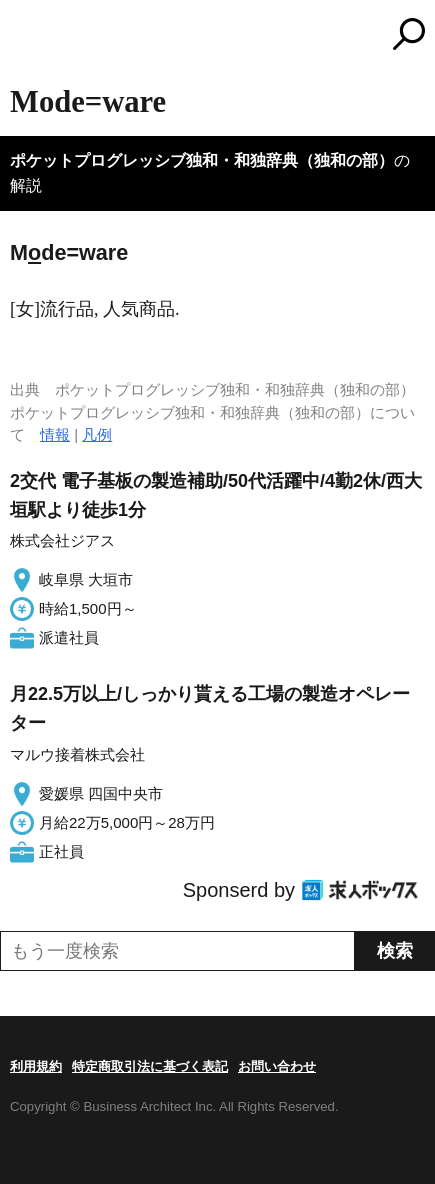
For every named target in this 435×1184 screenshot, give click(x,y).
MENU (25, 36)
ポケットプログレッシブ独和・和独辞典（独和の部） (202, 160)
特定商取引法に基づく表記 (150, 1066)
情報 (55, 434)
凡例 (97, 434)
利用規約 (36, 1066)
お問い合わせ (277, 1066)
